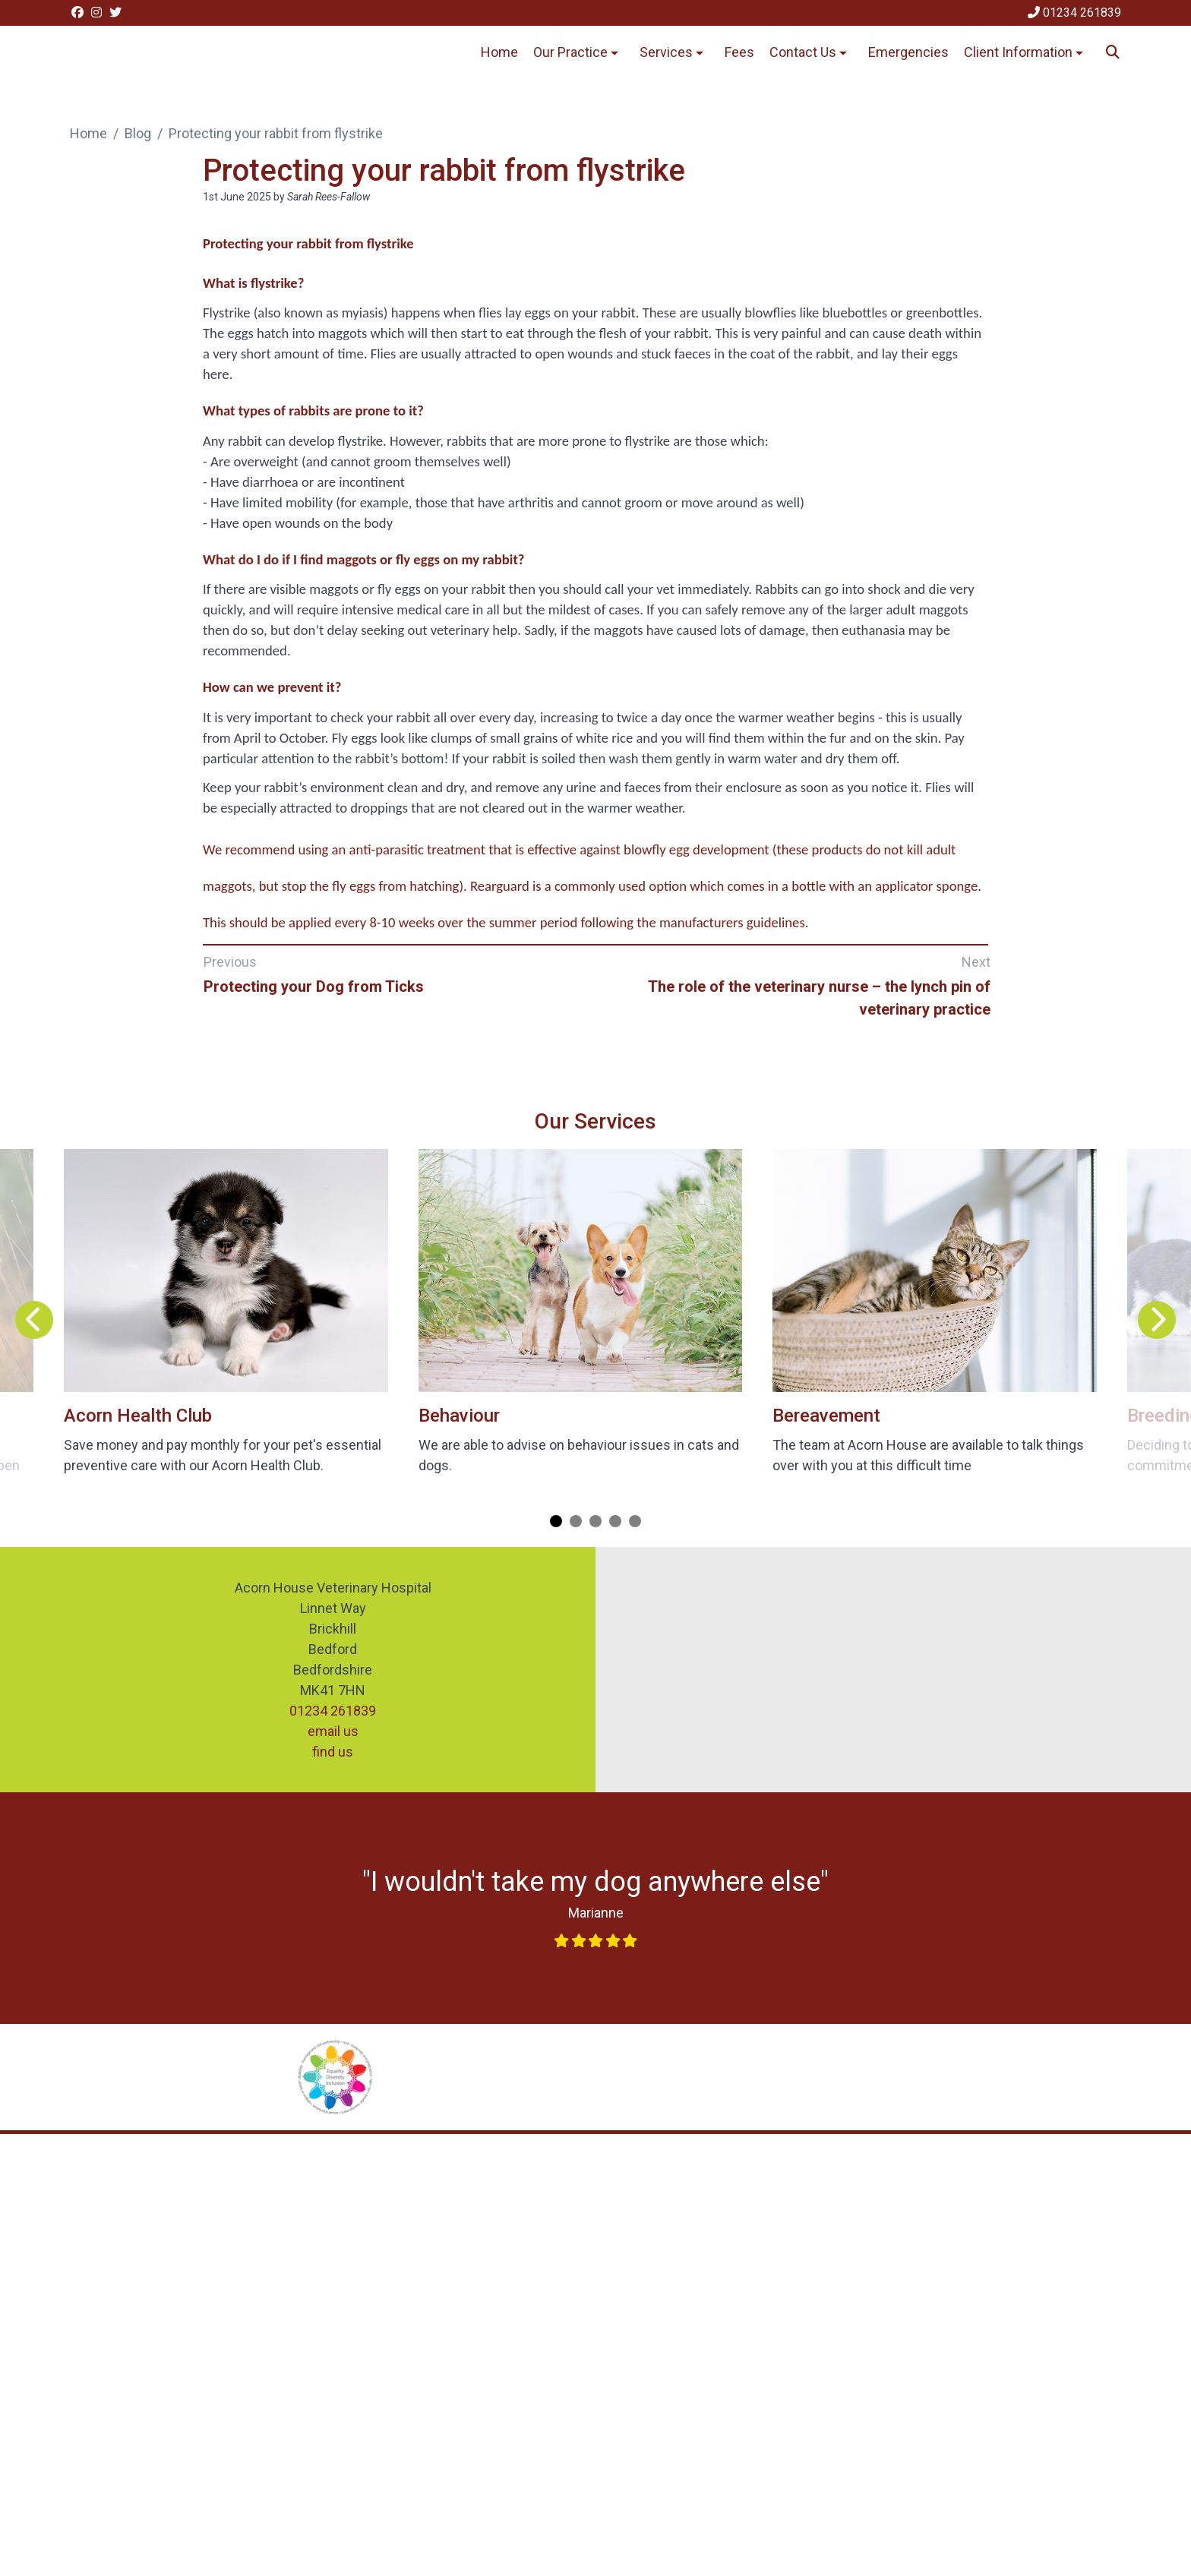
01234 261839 (332, 1711)
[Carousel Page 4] (615, 1521)
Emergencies (908, 52)
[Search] (1113, 52)
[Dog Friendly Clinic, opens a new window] (1023, 2077)
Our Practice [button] (577, 52)
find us (332, 1752)
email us (333, 1731)
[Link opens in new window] (595, 1906)
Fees (739, 52)
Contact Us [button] (809, 52)
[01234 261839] (1073, 13)
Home (499, 52)
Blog (138, 133)
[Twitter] (115, 13)
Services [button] (673, 52)
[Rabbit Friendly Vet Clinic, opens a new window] (733, 2077)
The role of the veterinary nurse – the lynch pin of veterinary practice (819, 997)
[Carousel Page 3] (595, 1521)
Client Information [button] (1025, 52)
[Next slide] (1157, 1320)
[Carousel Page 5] (635, 1521)
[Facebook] (77, 13)
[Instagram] (96, 13)
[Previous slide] (34, 1320)
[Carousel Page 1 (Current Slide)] (556, 1521)
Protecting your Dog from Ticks (314, 986)
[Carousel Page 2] (576, 1521)
